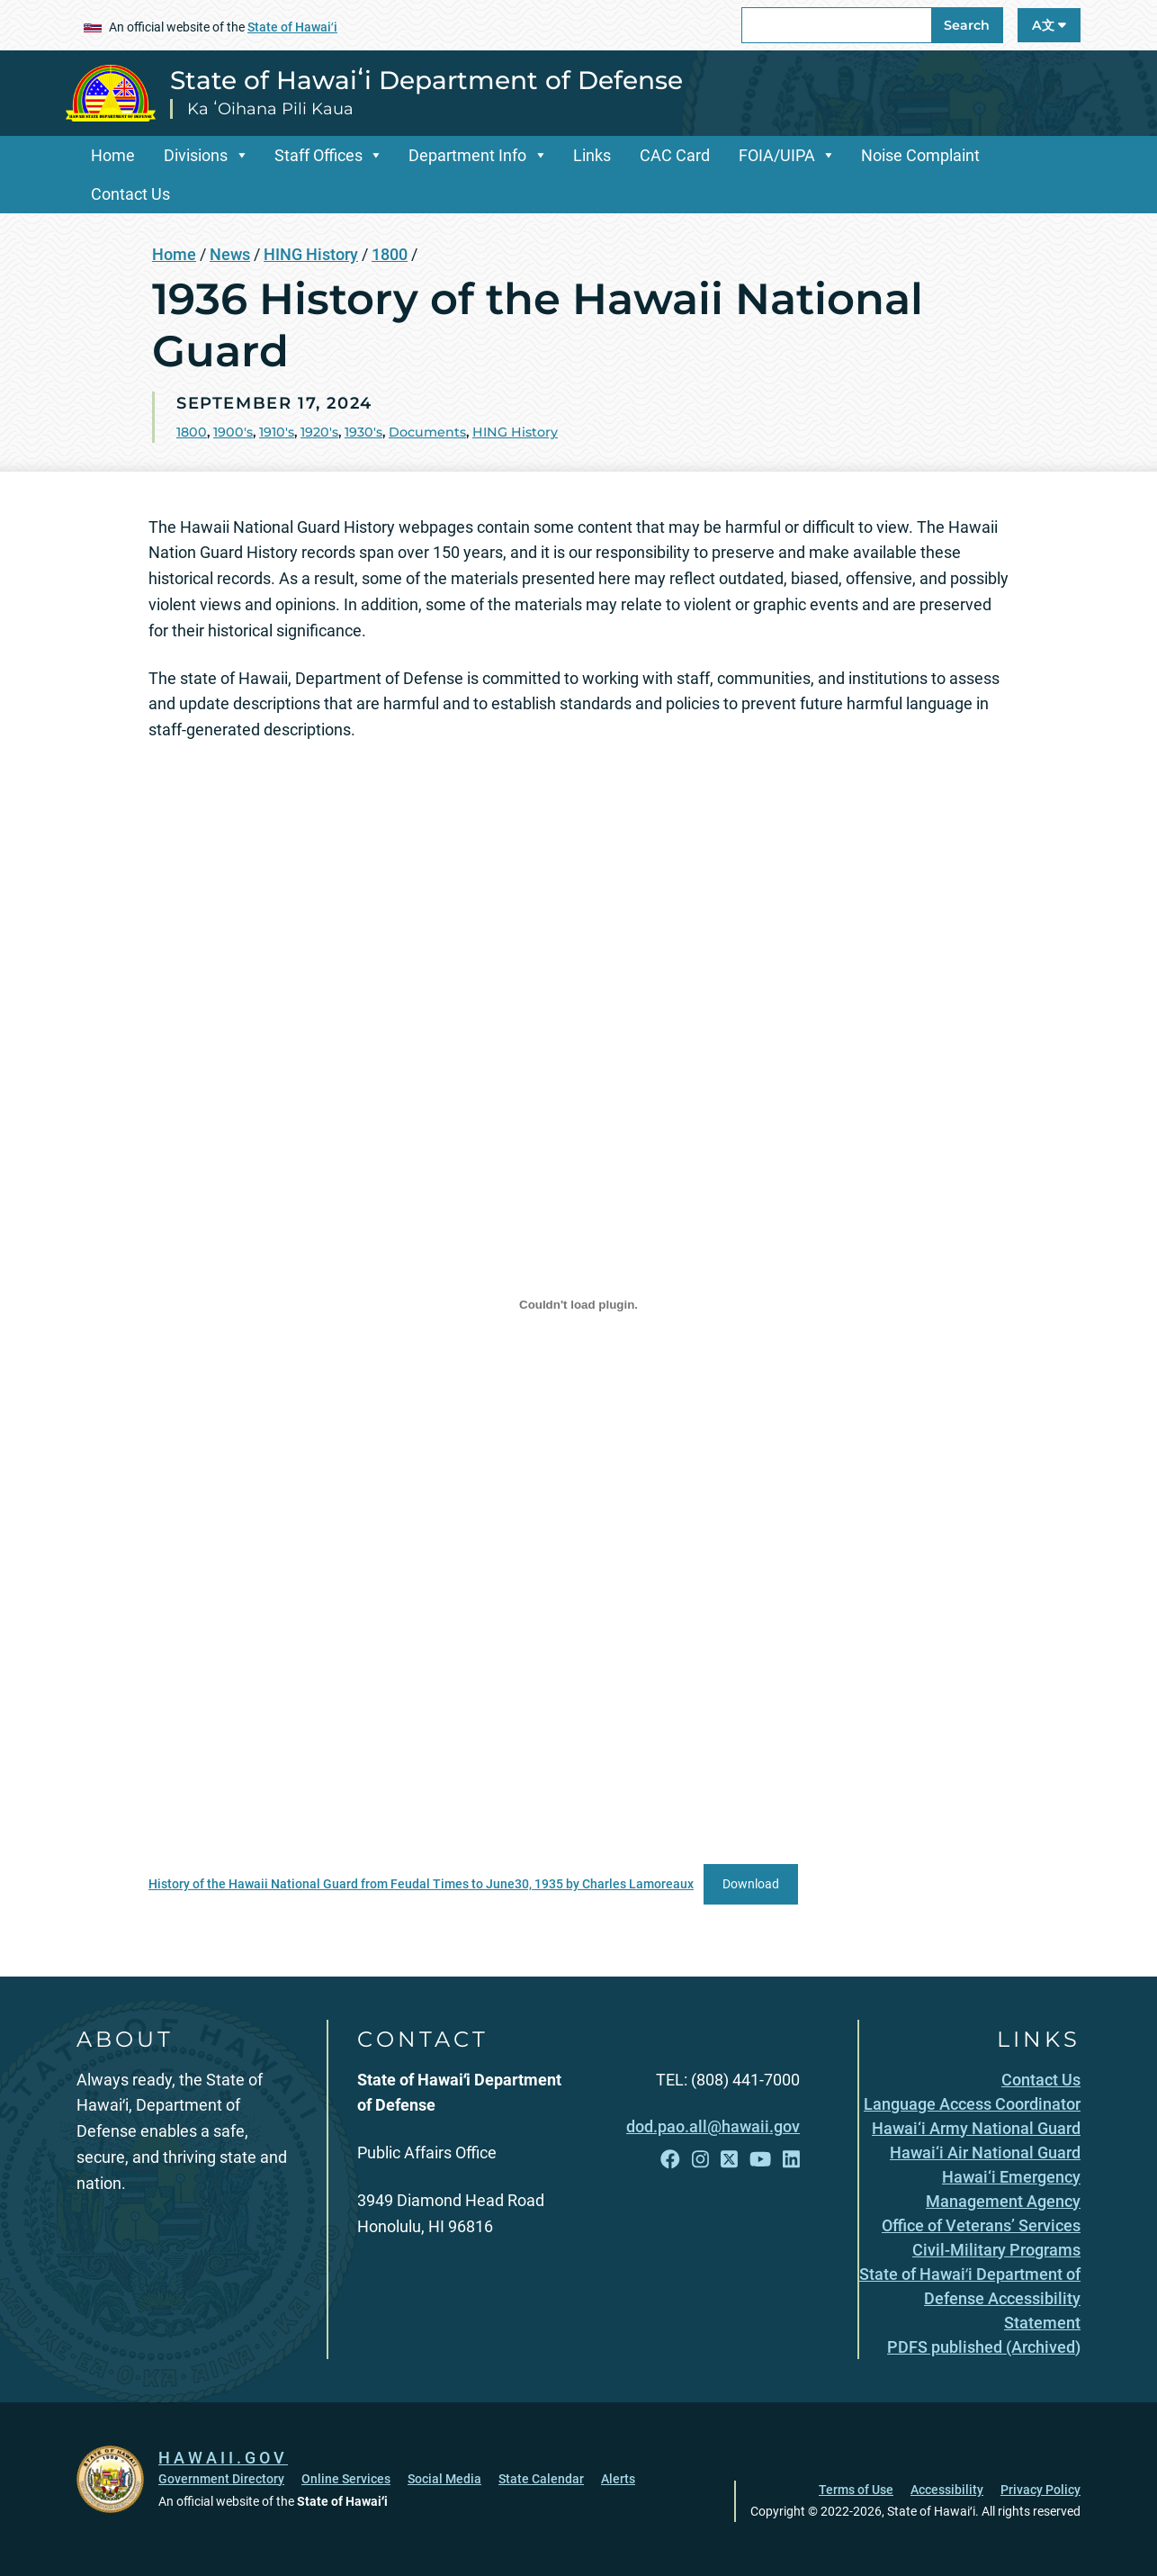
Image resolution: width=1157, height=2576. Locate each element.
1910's (276, 432)
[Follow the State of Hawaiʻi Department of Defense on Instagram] (700, 2159)
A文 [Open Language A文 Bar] (1049, 25)
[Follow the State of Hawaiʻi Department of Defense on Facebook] (670, 2159)
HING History (311, 254)
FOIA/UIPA (777, 155)
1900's (233, 432)
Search (967, 25)
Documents (427, 432)
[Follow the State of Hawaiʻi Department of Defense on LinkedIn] (791, 2159)
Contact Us (130, 194)
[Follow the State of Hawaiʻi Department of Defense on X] (729, 2159)
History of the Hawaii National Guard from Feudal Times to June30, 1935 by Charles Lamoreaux (421, 1884)
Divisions (196, 155)
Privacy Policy (1040, 2489)
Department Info (467, 155)
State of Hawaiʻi (292, 27)
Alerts (618, 2479)
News (230, 254)
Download (750, 1884)
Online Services (345, 2479)
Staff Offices (318, 155)
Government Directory (221, 2479)
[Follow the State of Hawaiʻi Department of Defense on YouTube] (760, 2159)
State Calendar (541, 2479)
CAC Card (675, 155)
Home (113, 155)
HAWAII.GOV (223, 2457)
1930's (363, 432)
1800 (390, 254)
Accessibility (946, 2489)
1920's (319, 432)
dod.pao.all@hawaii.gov (713, 2126)
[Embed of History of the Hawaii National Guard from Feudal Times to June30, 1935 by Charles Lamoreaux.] (578, 1305)
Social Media (444, 2479)
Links (592, 155)
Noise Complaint (920, 155)
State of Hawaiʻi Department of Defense (426, 80)
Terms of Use (856, 2489)
